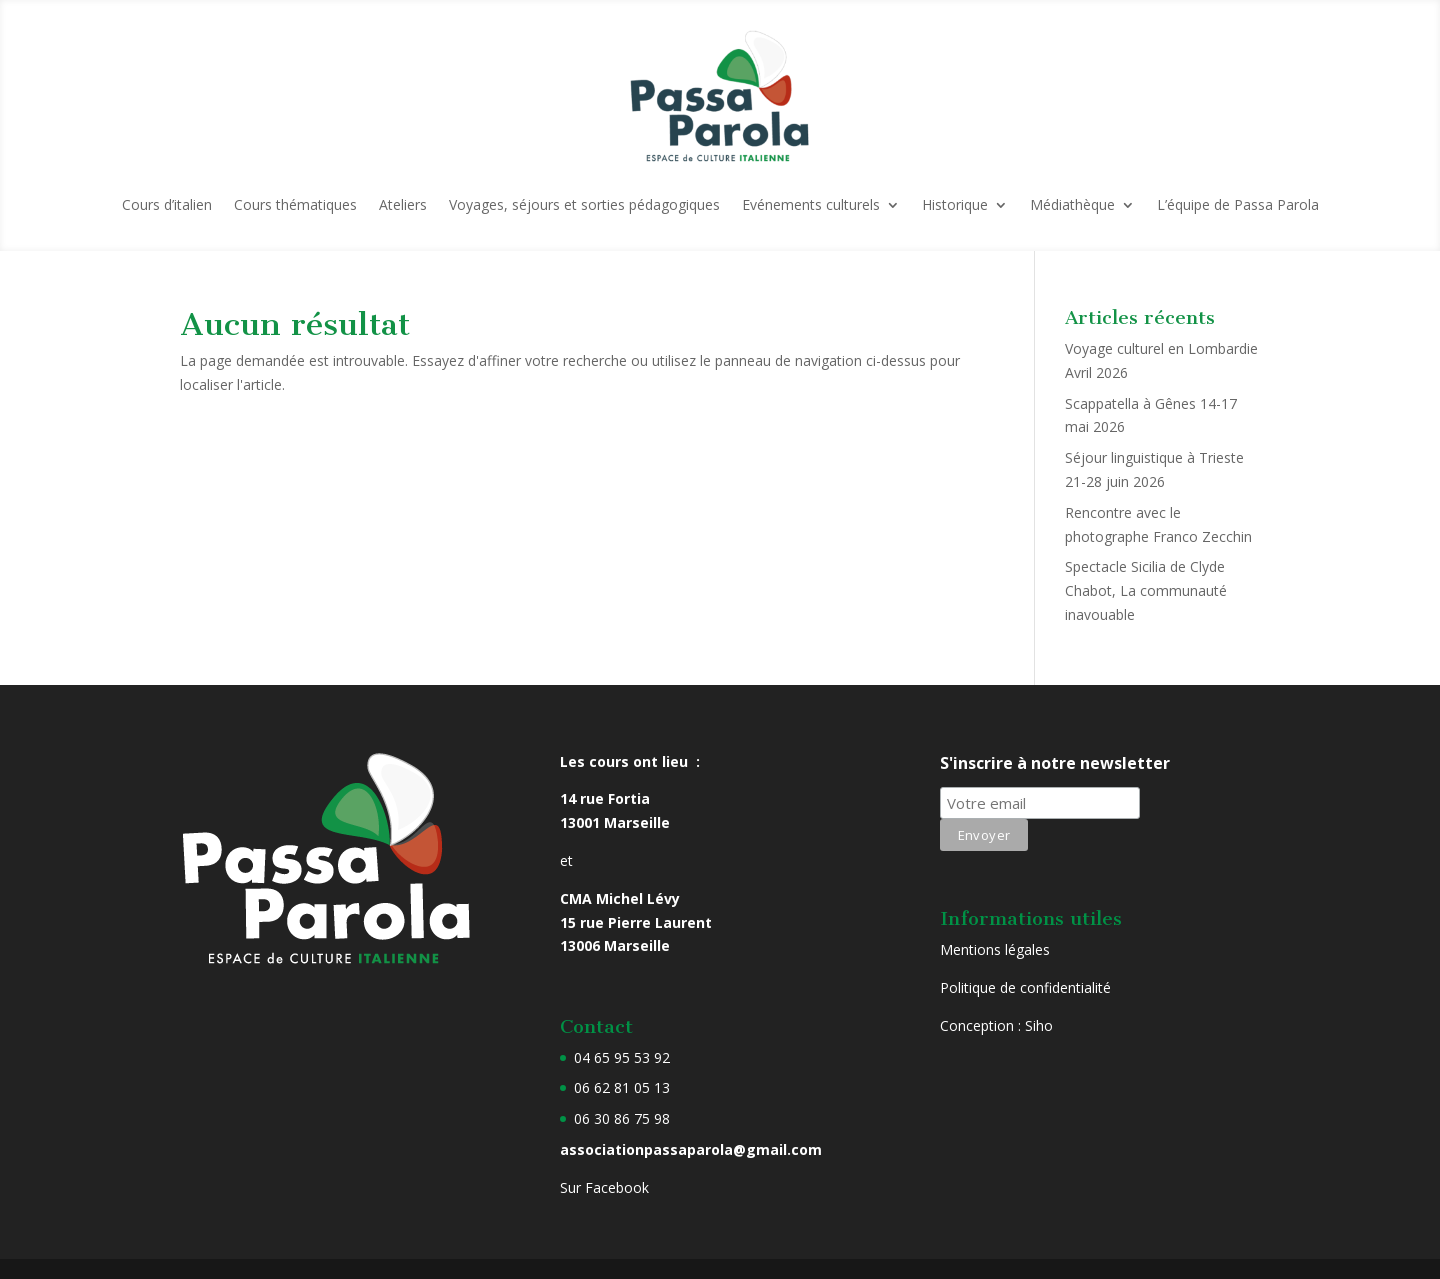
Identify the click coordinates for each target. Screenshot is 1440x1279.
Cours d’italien (167, 204)
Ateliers (403, 204)
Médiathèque (1072, 204)
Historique (955, 204)
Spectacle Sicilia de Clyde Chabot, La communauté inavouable (1146, 590)
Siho (1039, 1025)
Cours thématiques (295, 204)
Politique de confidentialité (1025, 987)
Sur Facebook (604, 1187)
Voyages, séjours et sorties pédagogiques (584, 204)
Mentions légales (995, 949)
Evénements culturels (811, 204)
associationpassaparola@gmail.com (691, 1149)
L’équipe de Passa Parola (1238, 204)
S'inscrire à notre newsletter (1055, 763)
